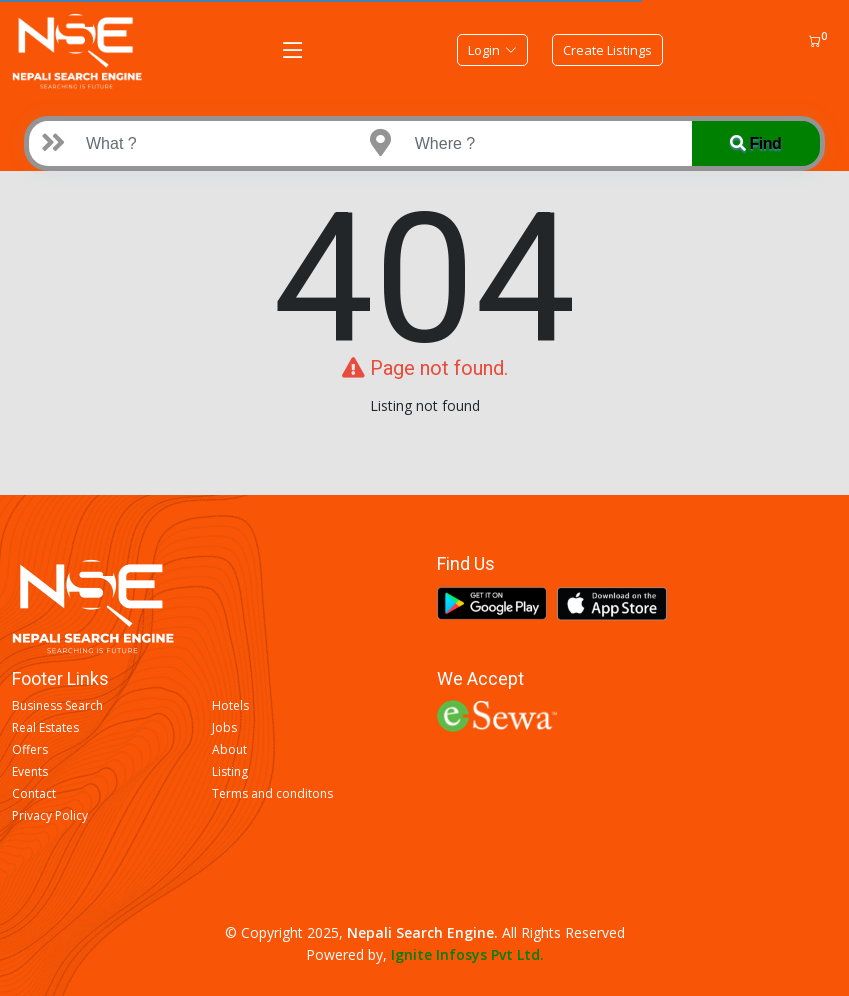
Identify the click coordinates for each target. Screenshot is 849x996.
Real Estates (45, 728)
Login (492, 50)
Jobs (224, 728)
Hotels (230, 706)
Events (30, 772)
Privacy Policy (50, 816)
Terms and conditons (272, 794)
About (229, 750)
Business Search (57, 706)
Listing (230, 772)
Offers (30, 750)
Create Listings (607, 50)
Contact (34, 794)
